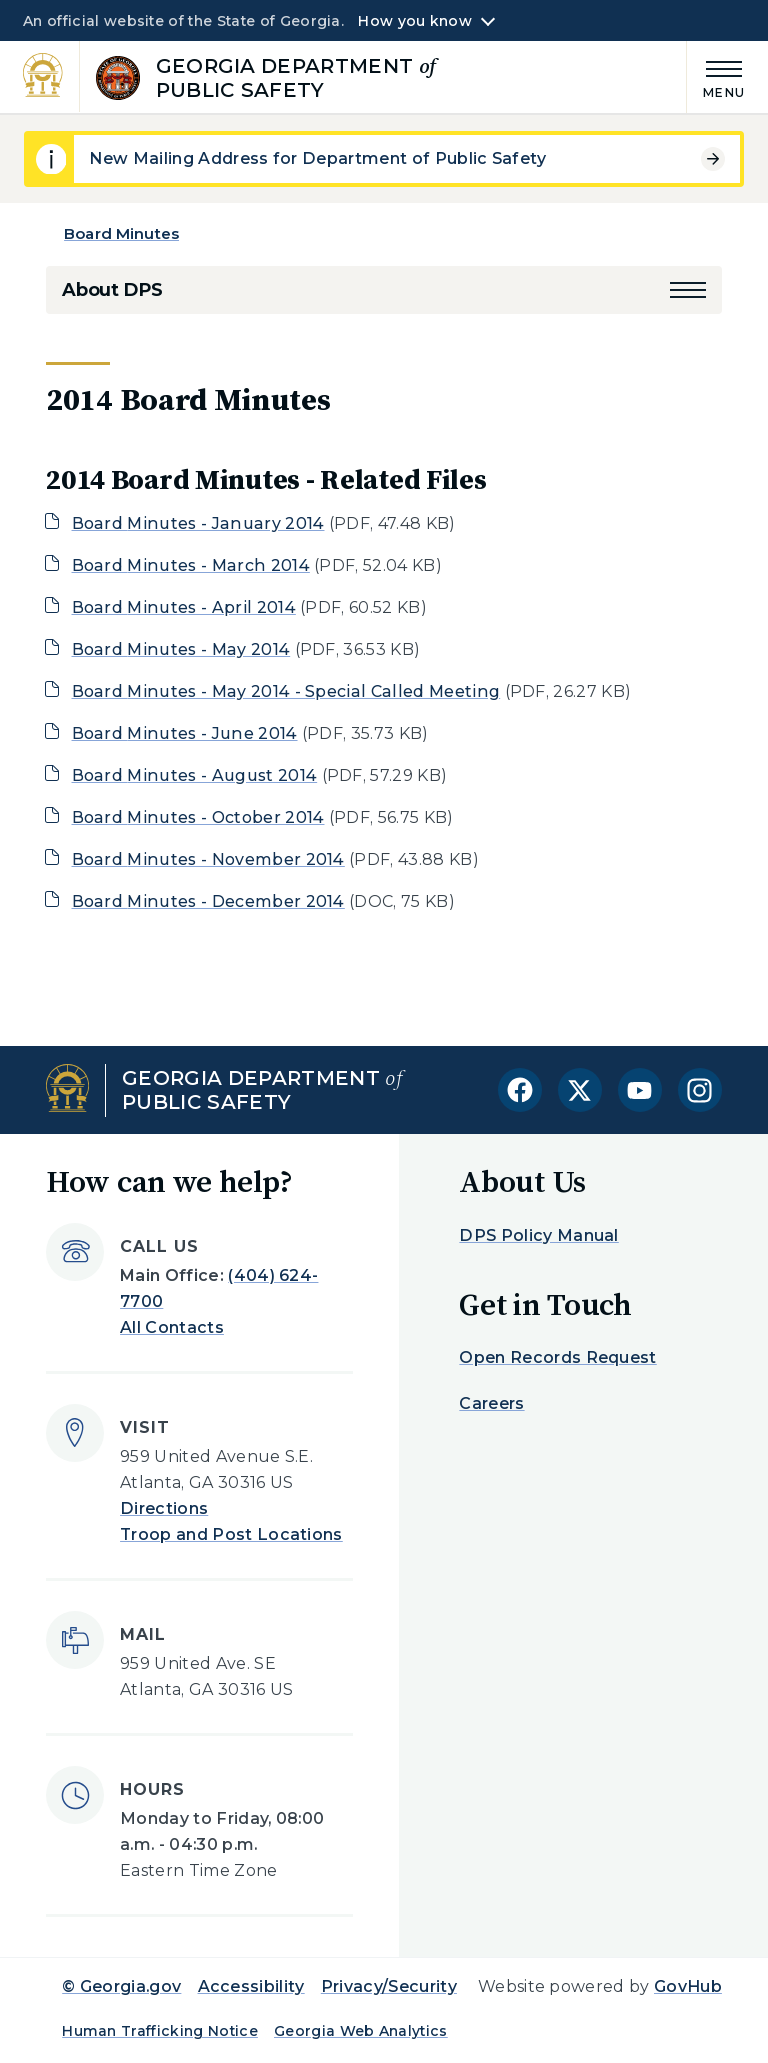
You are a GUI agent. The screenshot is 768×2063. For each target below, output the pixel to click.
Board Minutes (121, 233)
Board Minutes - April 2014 (184, 607)
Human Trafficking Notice (160, 2031)
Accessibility (251, 1986)
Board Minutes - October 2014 (198, 817)
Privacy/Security (389, 1986)
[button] (688, 290)
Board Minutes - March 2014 (191, 565)
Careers (491, 1403)
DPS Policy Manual (538, 1235)
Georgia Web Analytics (361, 2031)
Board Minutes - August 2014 (195, 775)
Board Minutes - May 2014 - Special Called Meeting (286, 691)
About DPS (112, 290)
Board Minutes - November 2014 (208, 859)
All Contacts (172, 1327)
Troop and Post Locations (231, 1534)
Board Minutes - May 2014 (181, 649)
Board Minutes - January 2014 (198, 523)
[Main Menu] (716, 76)
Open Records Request (557, 1357)
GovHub (688, 1986)
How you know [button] (414, 21)
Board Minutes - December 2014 (208, 901)
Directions (164, 1508)
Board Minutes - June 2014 (185, 733)
